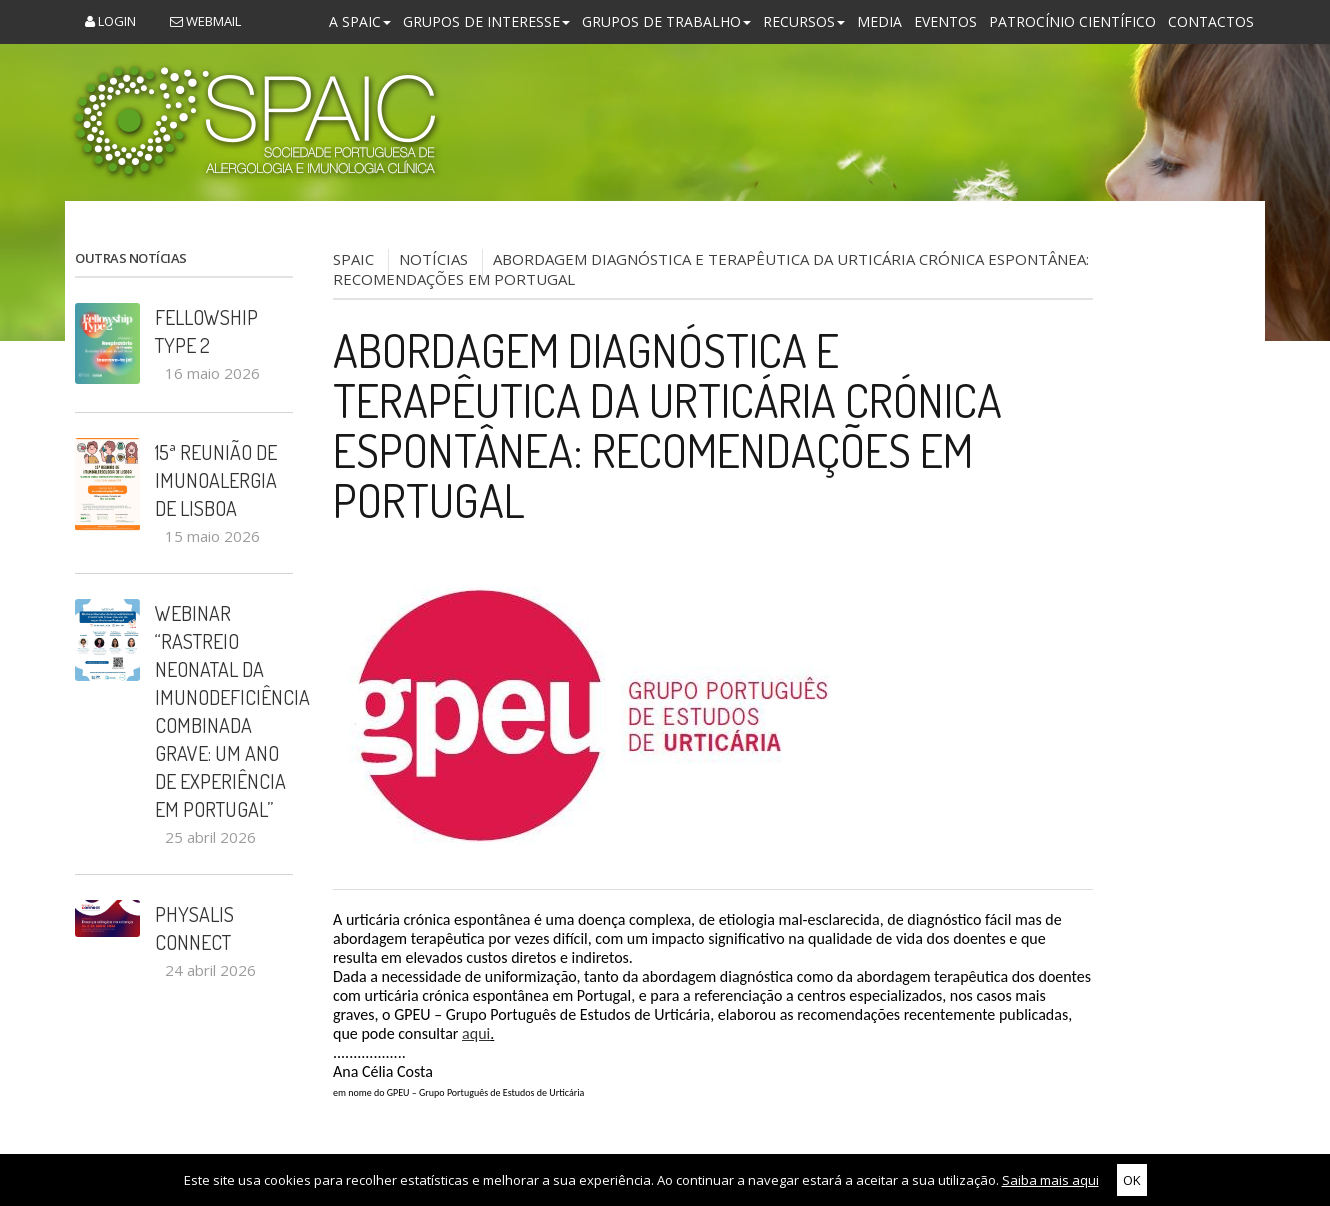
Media (879, 21)
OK (1132, 1180)
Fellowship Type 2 (206, 331)
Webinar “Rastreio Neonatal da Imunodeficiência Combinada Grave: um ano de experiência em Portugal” (224, 711)
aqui (476, 1033)
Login (110, 21)
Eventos (945, 21)
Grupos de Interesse (486, 21)
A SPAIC (360, 21)
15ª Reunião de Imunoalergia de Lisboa (216, 480)
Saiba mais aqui (1050, 1180)
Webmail (205, 21)
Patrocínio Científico (1072, 21)
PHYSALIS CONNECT (194, 928)
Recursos (804, 21)
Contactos (1211, 21)
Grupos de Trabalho (666, 21)
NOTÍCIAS (433, 259)
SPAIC (353, 259)
